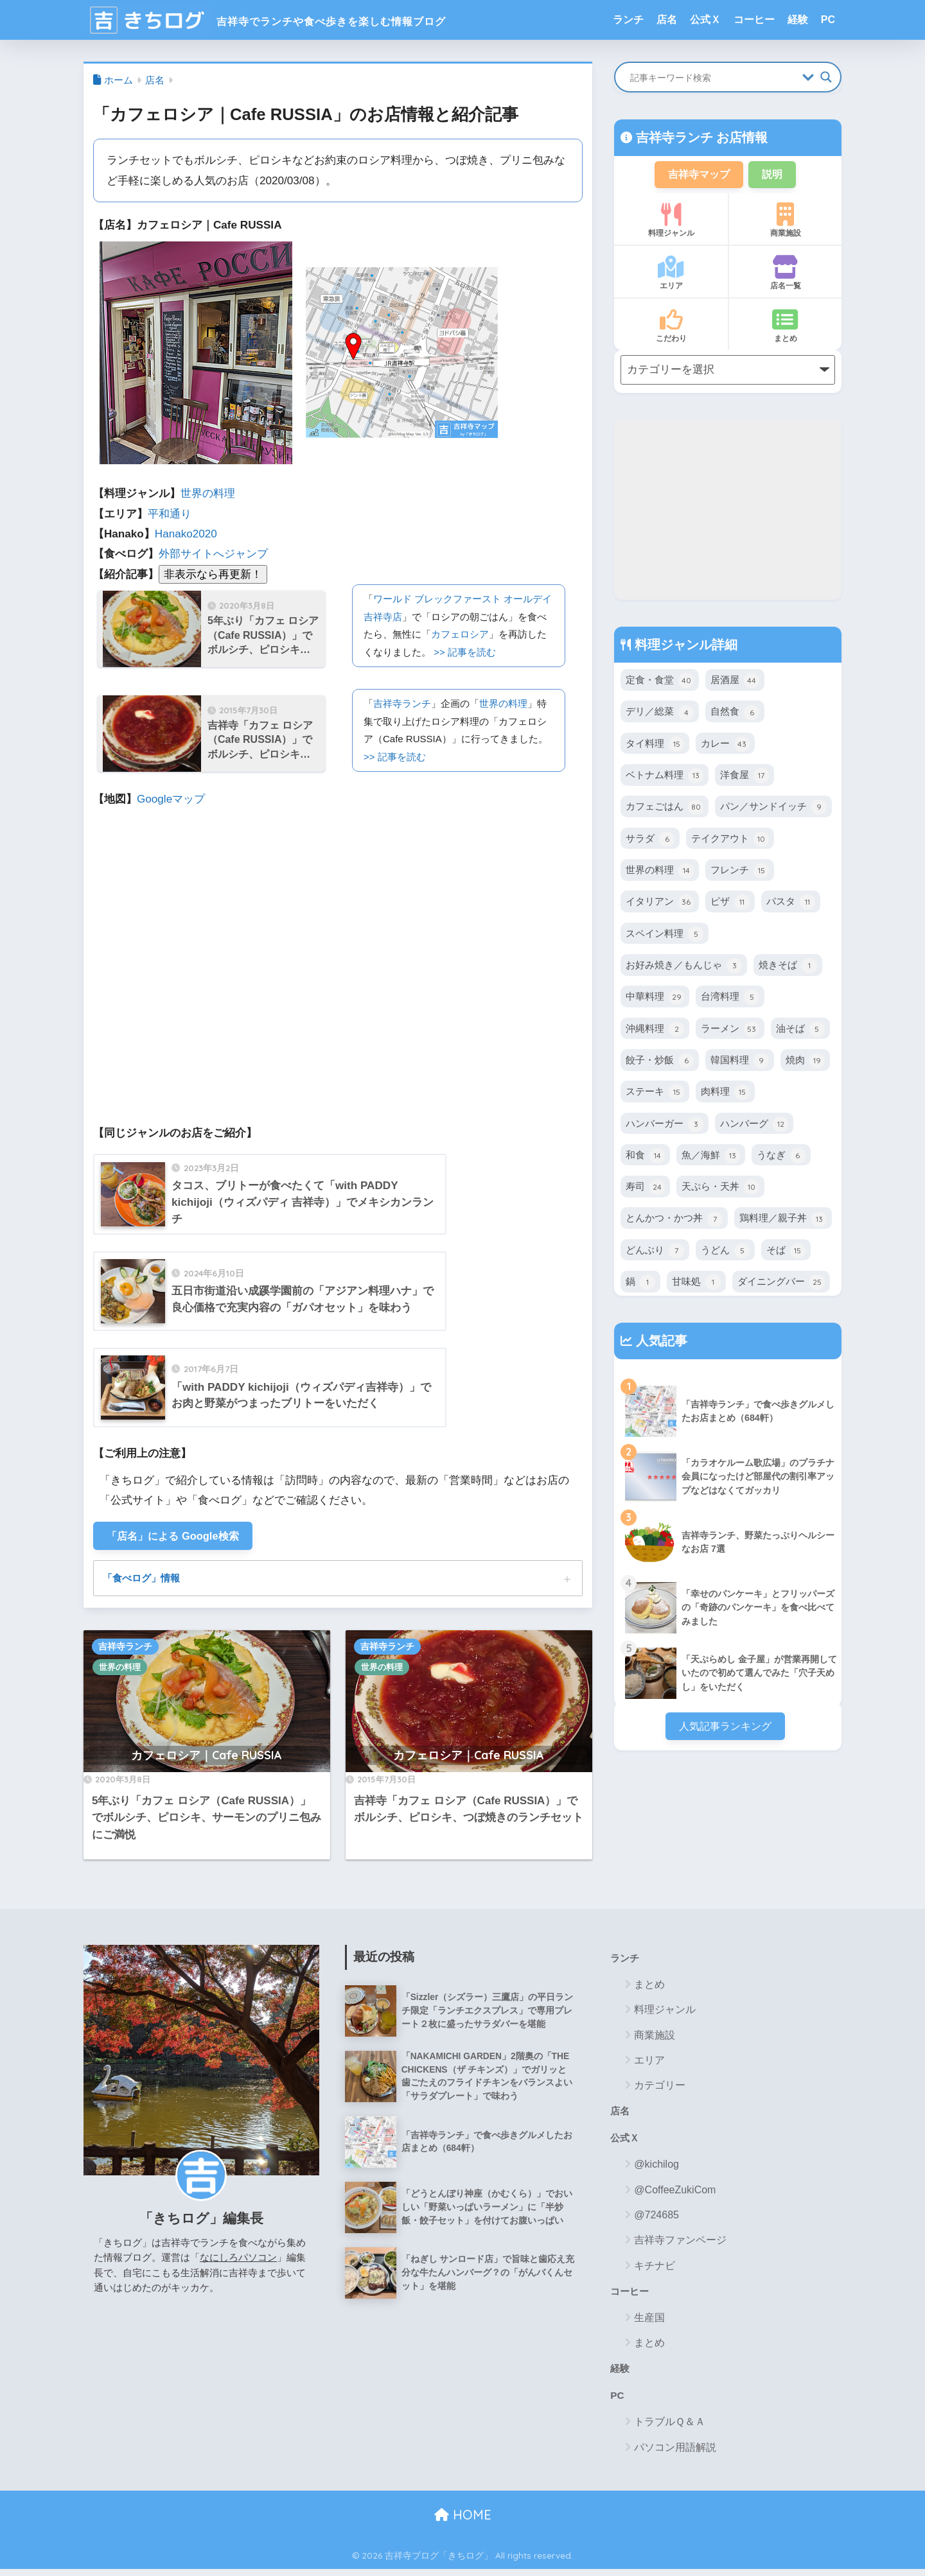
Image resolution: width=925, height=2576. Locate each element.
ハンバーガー (664, 1125)
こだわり (671, 327)
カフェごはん (664, 809)
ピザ (730, 904)
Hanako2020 (186, 534)
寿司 (645, 1189)
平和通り (169, 514)
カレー (725, 745)
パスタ (790, 904)
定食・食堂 (660, 682)
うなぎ (781, 1157)
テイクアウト (730, 840)
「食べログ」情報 (144, 1580)
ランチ (628, 19)
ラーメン (730, 1030)
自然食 (734, 714)
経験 (798, 19)
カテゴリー (659, 2088)
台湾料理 (730, 999)
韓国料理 (739, 1062)
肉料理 (725, 1094)
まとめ (785, 327)
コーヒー (754, 19)
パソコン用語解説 (675, 2454)
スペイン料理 (664, 935)
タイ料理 (655, 745)
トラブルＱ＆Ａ (669, 2428)
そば (786, 1252)
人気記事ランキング (725, 1728)
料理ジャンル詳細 (684, 646)
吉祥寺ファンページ (680, 2245)
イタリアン (660, 904)
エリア (671, 274)
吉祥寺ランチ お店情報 (700, 137)
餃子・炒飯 (660, 1062)
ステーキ (655, 1094)
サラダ (650, 840)
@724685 (656, 2220)
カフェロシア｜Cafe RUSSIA (206, 1757)
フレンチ (739, 872)
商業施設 (785, 222)
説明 (775, 175)
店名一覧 (785, 274)
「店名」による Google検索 (177, 1537)
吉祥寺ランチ (402, 703)
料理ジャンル (671, 222)
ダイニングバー (781, 1284)
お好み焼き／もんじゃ (684, 967)
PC (828, 19)
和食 (645, 1157)
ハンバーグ (754, 1125)
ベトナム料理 (664, 777)
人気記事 (659, 1343)
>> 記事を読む (465, 652)
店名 (666, 19)
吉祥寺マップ (697, 175)
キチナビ (654, 2270)
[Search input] (713, 77)
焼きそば (788, 967)
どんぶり (655, 1252)
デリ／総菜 (660, 714)
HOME (462, 2522)
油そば (800, 1030)
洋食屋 (744, 777)
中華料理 (655, 999)
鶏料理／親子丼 (783, 1220)
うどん (725, 1252)
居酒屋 (734, 682)
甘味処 (696, 1284)
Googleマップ (171, 799)
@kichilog (656, 2169)
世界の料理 (208, 493)
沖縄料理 (655, 1030)
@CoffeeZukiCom (675, 2194)
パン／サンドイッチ (773, 809)
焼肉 (805, 1062)
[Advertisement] (727, 511)
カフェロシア (460, 634)
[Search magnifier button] (826, 77)
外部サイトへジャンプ (213, 554)
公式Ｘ (705, 19)
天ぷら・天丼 (720, 1189)
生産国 (649, 2322)
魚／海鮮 (711, 1157)
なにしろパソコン (238, 2259)
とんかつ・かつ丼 (674, 1220)
